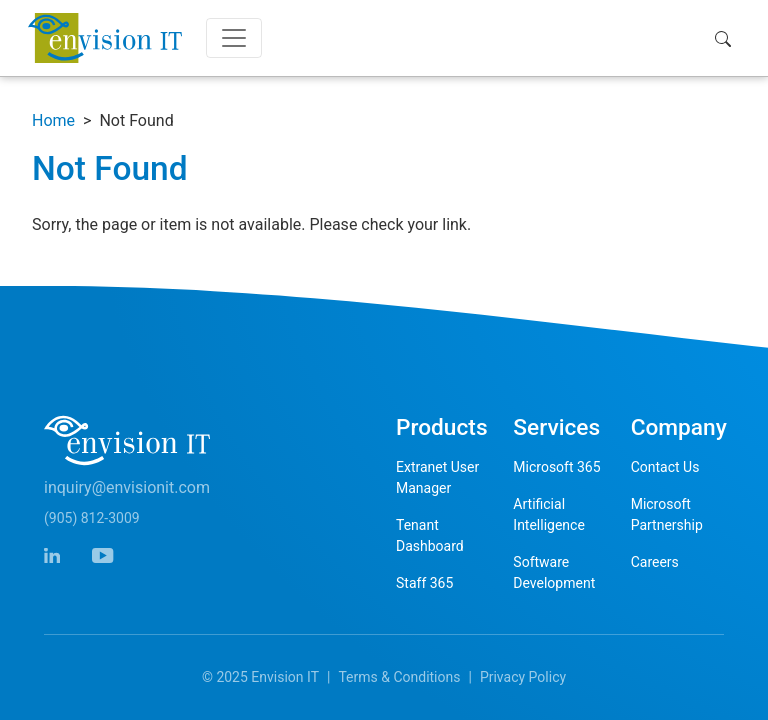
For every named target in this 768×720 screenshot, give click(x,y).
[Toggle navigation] (234, 38)
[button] (727, 38)
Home (53, 120)
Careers (655, 562)
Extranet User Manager (437, 477)
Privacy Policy (523, 677)
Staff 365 (424, 583)
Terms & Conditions (399, 677)
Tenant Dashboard (430, 535)
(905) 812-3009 (92, 518)
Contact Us (665, 467)
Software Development (554, 572)
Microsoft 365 (556, 467)
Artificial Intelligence (549, 514)
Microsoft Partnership (667, 514)
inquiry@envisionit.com (127, 487)
